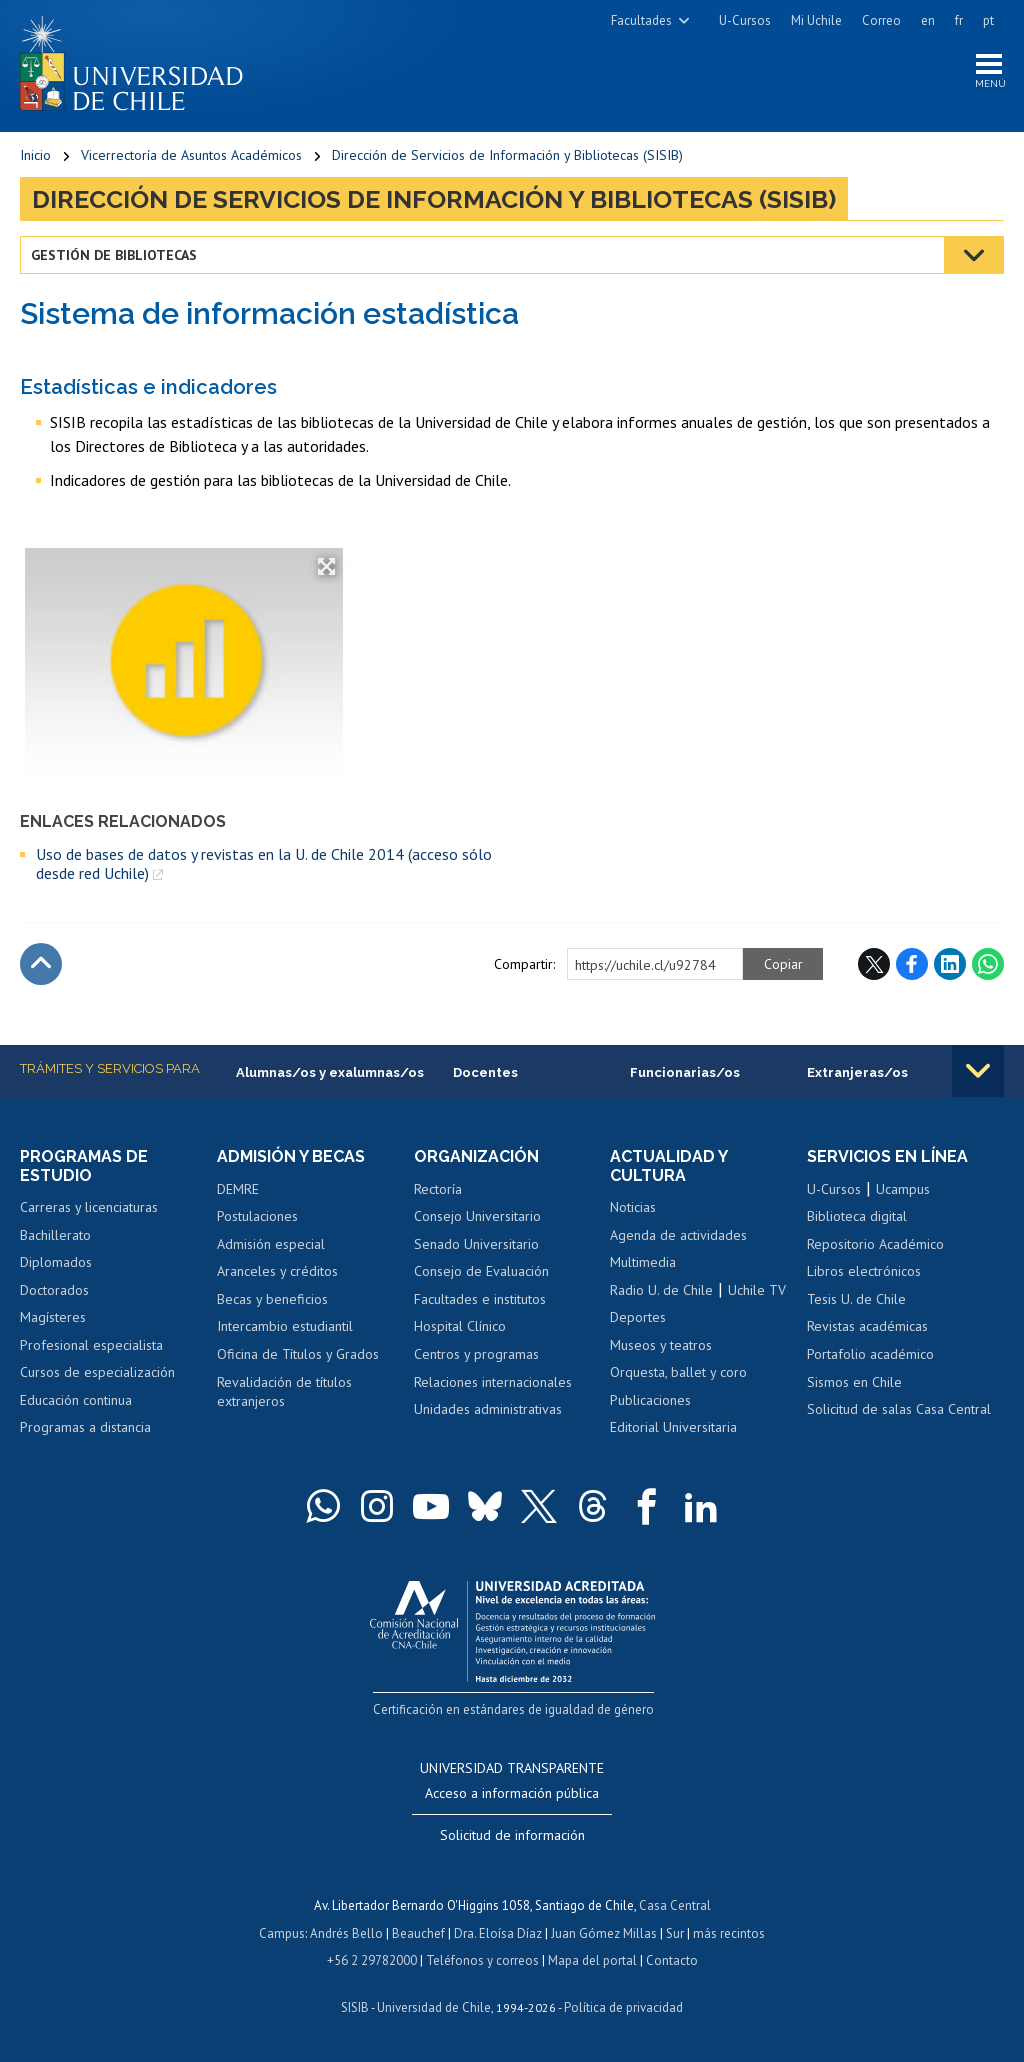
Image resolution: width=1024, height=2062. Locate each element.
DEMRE (238, 1189)
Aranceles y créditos (277, 1271)
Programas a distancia (85, 1427)
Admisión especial (271, 1244)
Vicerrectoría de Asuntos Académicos (191, 155)
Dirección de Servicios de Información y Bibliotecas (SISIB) (507, 155)
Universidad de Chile (434, 2007)
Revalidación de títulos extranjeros (284, 1392)
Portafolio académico (870, 1354)
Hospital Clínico (460, 1326)
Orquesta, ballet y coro (678, 1372)
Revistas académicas (867, 1326)
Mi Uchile (816, 20)
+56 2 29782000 (372, 1961)
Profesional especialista (91, 1345)
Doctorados (54, 1290)
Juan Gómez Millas (604, 1933)
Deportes (638, 1317)
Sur (675, 1933)
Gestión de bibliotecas (114, 255)
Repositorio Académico (875, 1244)
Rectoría (438, 1189)
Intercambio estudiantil (285, 1326)
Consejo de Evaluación (481, 1271)
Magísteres (53, 1317)
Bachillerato (55, 1235)
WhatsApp (988, 964)
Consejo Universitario (477, 1216)
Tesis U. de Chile (856, 1299)
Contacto (672, 1961)
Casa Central (675, 1905)
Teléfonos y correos (482, 1961)
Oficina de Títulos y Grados (298, 1354)
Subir (41, 964)
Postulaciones (257, 1216)
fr (959, 20)
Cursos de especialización (97, 1372)
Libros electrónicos (864, 1271)
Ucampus (903, 1189)
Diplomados (56, 1262)
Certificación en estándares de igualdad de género (514, 1709)
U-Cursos (745, 20)
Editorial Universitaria (673, 1427)
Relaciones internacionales (493, 1382)
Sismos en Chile (854, 1382)
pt (988, 20)
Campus (282, 1933)
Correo (881, 20)
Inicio (35, 155)
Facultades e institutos (480, 1299)
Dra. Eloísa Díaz (498, 1933)
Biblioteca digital (857, 1216)
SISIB (355, 2007)
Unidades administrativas (488, 1409)
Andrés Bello (346, 1933)
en (928, 20)
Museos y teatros (661, 1345)
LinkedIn (950, 964)
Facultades (641, 20)
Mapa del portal (592, 1961)
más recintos (729, 1933)
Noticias (633, 1207)
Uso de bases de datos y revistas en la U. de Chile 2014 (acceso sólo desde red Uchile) (264, 863)
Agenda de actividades (678, 1235)
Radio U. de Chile (661, 1290)
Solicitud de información (512, 1835)
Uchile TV (757, 1290)
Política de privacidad (623, 2007)
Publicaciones (650, 1400)
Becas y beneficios (272, 1299)
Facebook (912, 964)
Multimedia (643, 1262)
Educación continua (76, 1400)
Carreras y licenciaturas (89, 1207)
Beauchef (418, 1933)
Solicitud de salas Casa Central (899, 1409)
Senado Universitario (476, 1244)
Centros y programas (476, 1354)
